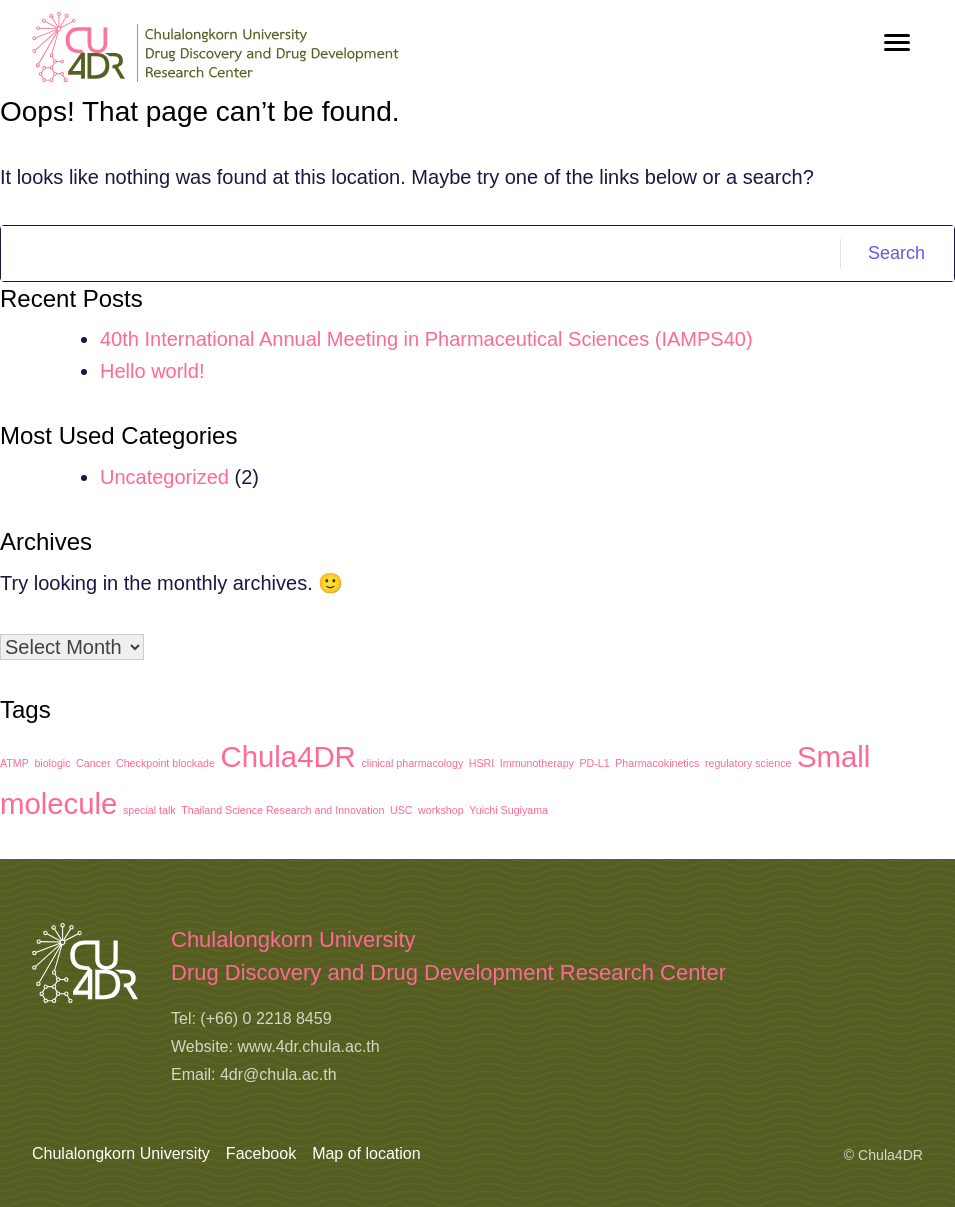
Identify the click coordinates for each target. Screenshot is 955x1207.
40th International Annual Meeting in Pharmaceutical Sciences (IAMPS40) (426, 339)
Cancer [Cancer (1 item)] (93, 763)
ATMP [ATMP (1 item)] (14, 763)
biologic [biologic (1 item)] (52, 763)
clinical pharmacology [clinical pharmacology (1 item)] (412, 763)
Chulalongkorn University (121, 1153)
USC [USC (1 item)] (401, 810)
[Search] (420, 253)
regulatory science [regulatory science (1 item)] (748, 763)
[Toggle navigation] (897, 42)
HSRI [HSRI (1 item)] (481, 763)
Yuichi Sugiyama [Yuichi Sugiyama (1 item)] (508, 810)
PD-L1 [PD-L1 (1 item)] (594, 763)
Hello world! (152, 371)
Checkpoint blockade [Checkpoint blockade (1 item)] (165, 763)
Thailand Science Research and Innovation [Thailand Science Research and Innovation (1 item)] (282, 810)
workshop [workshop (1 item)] (441, 810)
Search (896, 253)
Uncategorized (164, 477)
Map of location (366, 1153)
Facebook (261, 1153)
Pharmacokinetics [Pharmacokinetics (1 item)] (657, 763)
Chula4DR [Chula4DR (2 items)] (288, 756)
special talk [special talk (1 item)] (149, 810)
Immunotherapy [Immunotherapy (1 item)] (537, 763)
